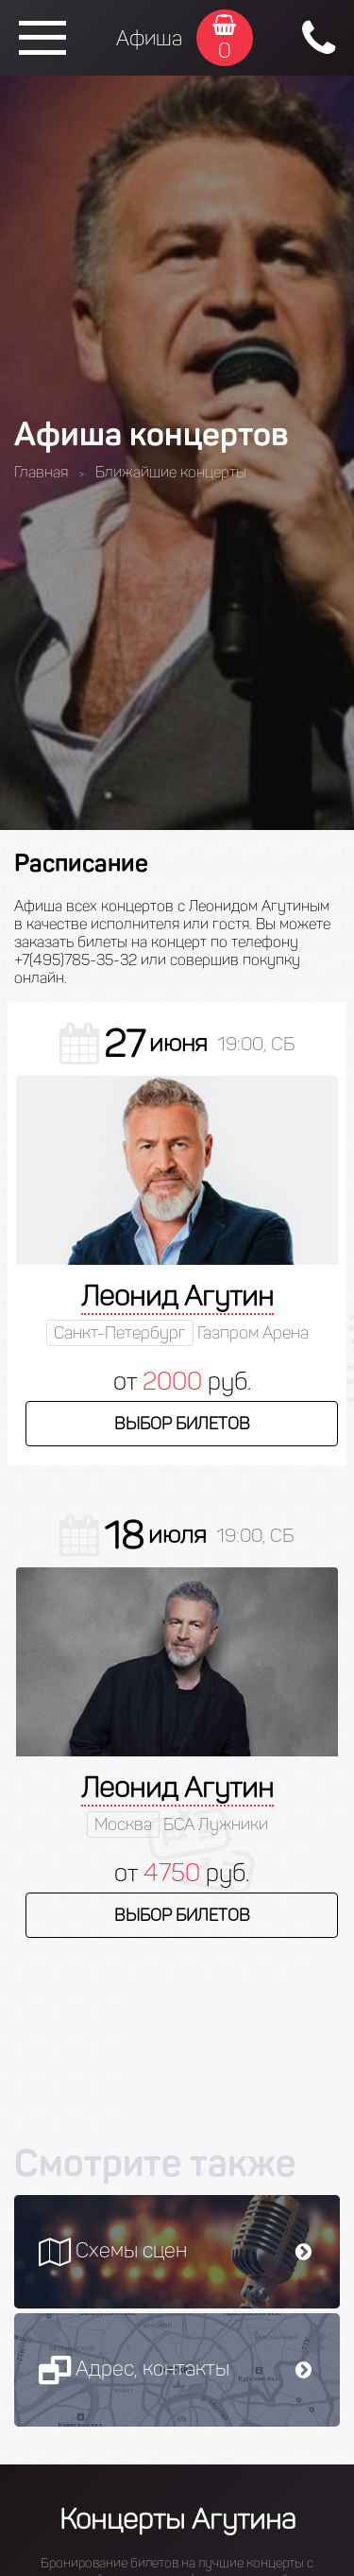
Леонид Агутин (177, 1296)
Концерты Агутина (177, 2519)
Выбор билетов (182, 1423)
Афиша (149, 38)
